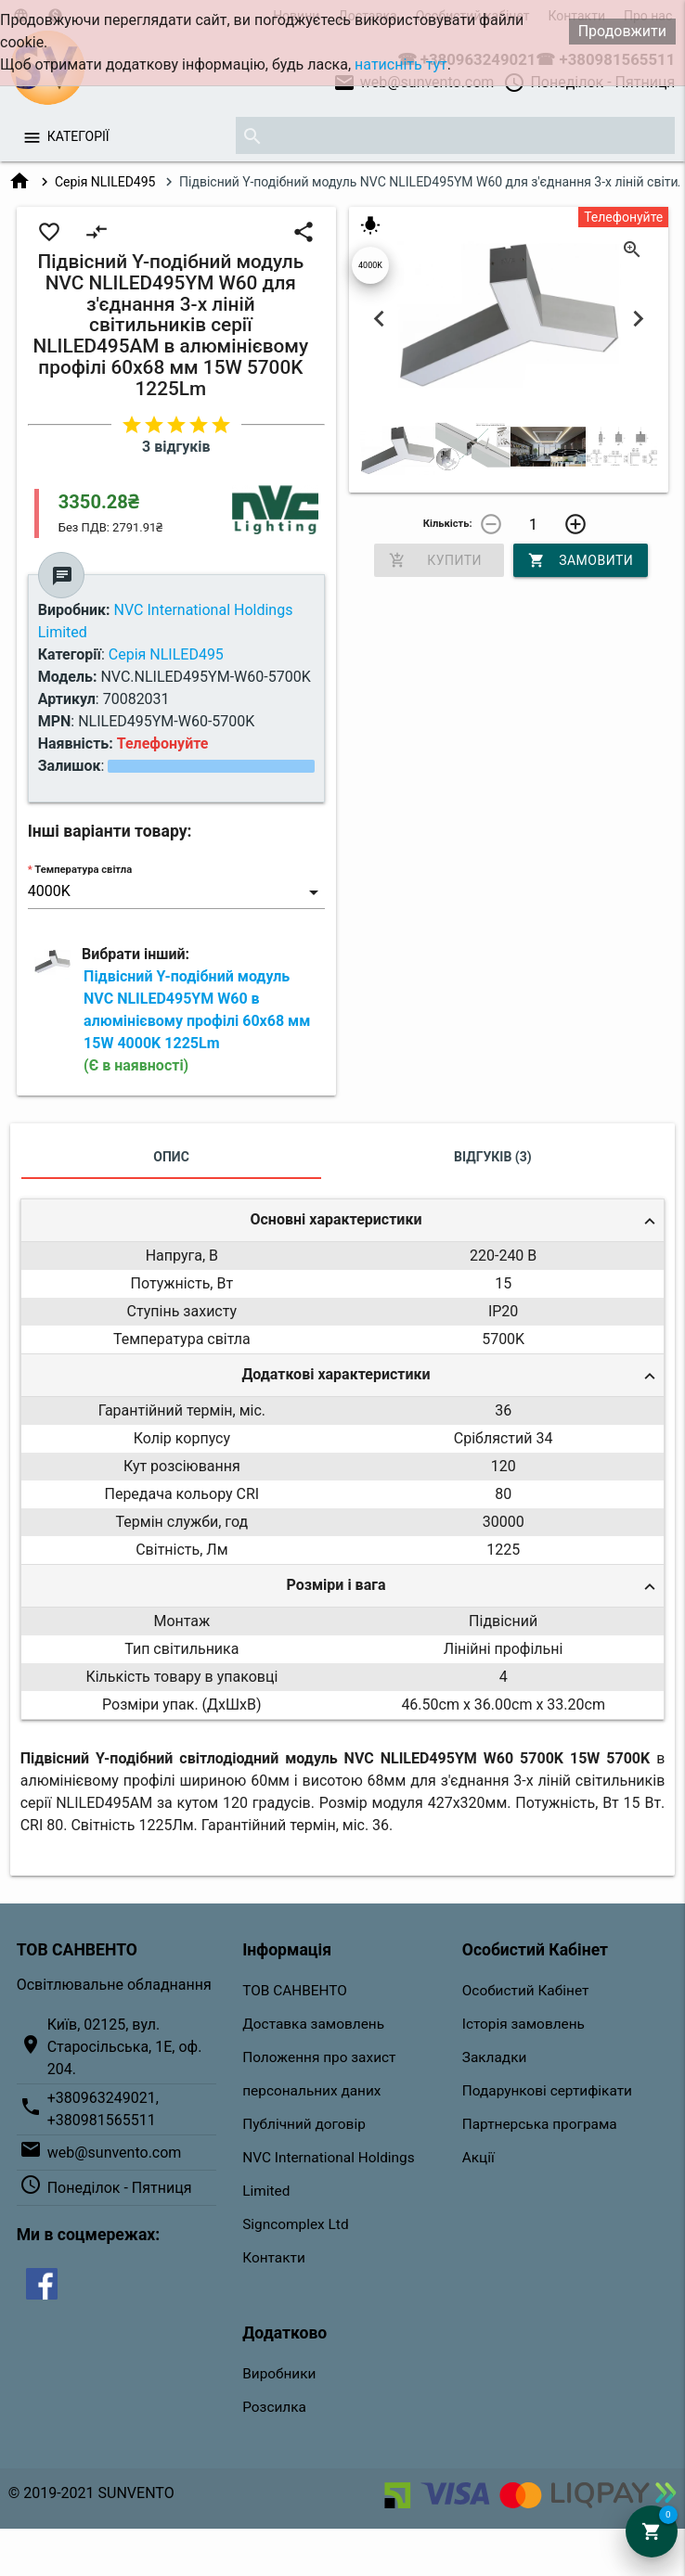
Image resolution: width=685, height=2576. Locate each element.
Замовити (580, 560)
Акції (478, 2157)
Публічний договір (304, 2124)
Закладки (494, 2057)
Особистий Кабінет (525, 1990)
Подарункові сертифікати (547, 2091)
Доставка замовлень (313, 2024)
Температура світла (83, 870)
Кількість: (447, 524)
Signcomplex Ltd (295, 2224)
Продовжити (622, 31)
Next (637, 318)
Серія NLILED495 (105, 181)
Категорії (78, 136)
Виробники (279, 2373)
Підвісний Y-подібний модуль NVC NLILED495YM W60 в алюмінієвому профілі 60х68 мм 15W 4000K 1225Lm (197, 1021)
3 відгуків (176, 446)
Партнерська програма (539, 2124)
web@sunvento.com (114, 2152)
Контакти (273, 2257)
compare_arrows (96, 232)
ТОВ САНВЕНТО (294, 1990)
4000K (370, 265)
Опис (171, 1156)
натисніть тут (401, 64)
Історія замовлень (523, 2024)
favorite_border (49, 232)
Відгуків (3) (493, 1156)
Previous (379, 318)
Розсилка (274, 2407)
